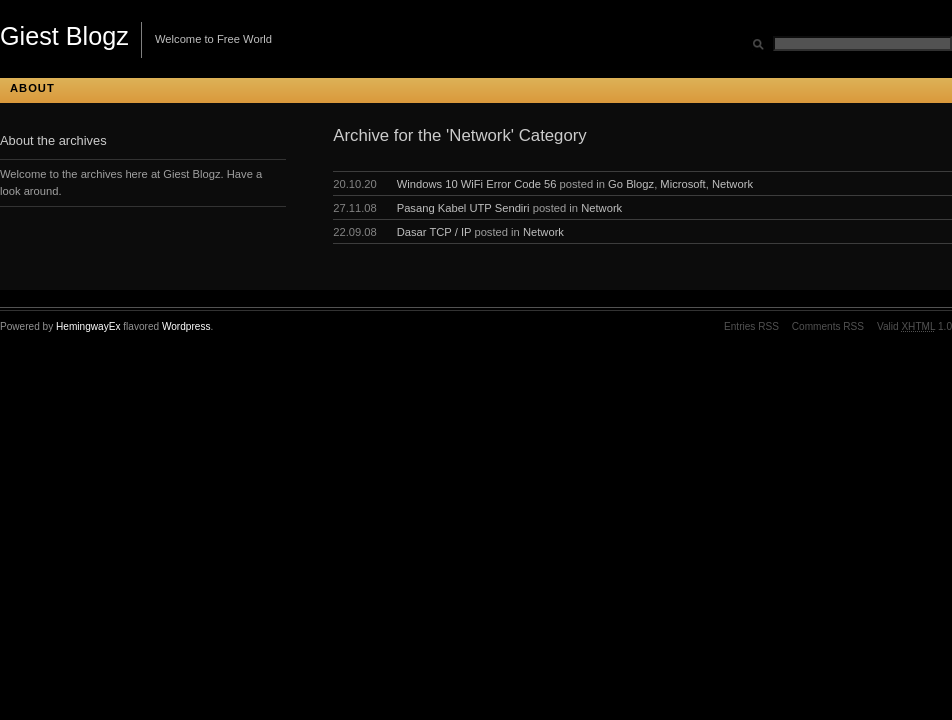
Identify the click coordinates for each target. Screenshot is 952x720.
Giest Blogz (64, 36)
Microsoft (682, 184)
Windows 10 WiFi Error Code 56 (477, 184)
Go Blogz (631, 184)
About (32, 88)
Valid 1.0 (914, 326)
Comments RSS (828, 326)
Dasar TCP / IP (434, 232)
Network (732, 184)
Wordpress (186, 326)
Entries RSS (751, 326)
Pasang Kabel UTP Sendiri (463, 208)
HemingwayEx (88, 326)
